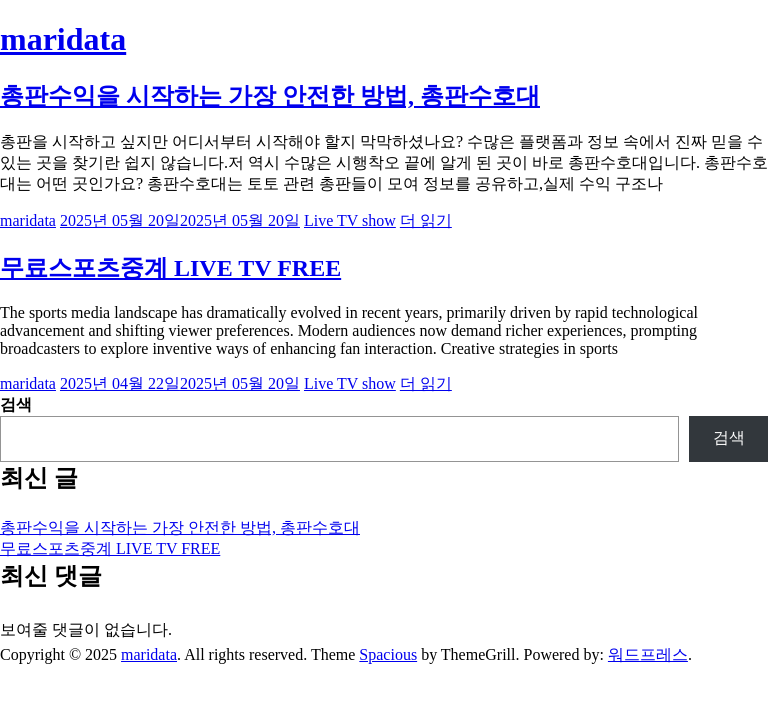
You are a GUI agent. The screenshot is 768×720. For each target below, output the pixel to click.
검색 (16, 404)
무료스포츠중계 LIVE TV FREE (170, 268)
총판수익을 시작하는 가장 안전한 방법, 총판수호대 (270, 96)
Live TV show (350, 220)
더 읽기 (426, 220)
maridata (63, 39)
